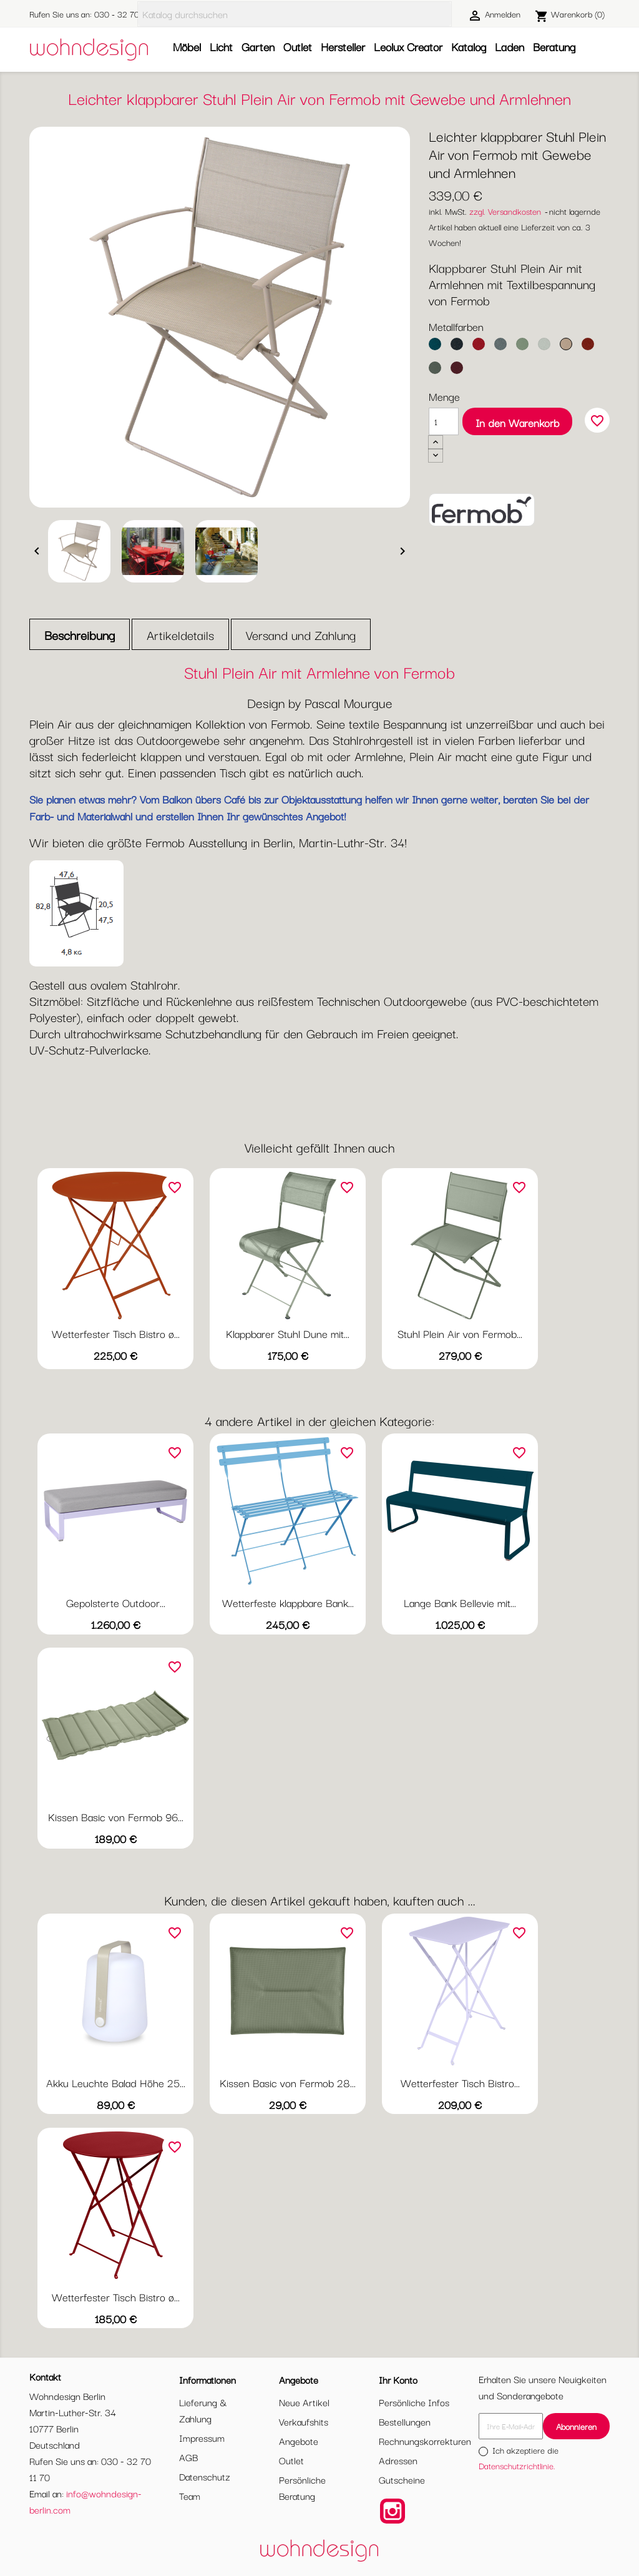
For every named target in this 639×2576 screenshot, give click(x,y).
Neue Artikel (304, 2401)
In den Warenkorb (517, 422)
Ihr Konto (398, 2379)
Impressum (202, 2437)
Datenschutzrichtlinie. (517, 2465)
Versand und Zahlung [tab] (301, 634)
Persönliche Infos (414, 2401)
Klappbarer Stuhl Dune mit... (287, 1333)
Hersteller (343, 46)
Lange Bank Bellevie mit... (460, 1602)
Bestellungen (405, 2421)
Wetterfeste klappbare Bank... (288, 1602)
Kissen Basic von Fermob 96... (115, 1816)
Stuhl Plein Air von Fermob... (460, 1333)
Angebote (298, 2440)
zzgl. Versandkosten (505, 211)
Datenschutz (204, 2476)
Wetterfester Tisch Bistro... (460, 2082)
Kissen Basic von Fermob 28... (288, 2082)
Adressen (398, 2459)
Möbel (187, 46)
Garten (258, 46)
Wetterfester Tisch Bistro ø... (116, 1333)
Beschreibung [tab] (79, 634)
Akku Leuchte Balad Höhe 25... (115, 2082)
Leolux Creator (408, 46)
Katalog (468, 46)
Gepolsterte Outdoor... (115, 1602)
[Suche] (294, 14)
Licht (221, 46)
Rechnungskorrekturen (425, 2440)
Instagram (392, 2511)
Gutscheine (402, 2479)
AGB (188, 2456)
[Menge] (444, 421)
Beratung (554, 46)
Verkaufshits (303, 2421)
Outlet (297, 46)
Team (189, 2495)
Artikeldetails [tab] (180, 634)
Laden (509, 46)
